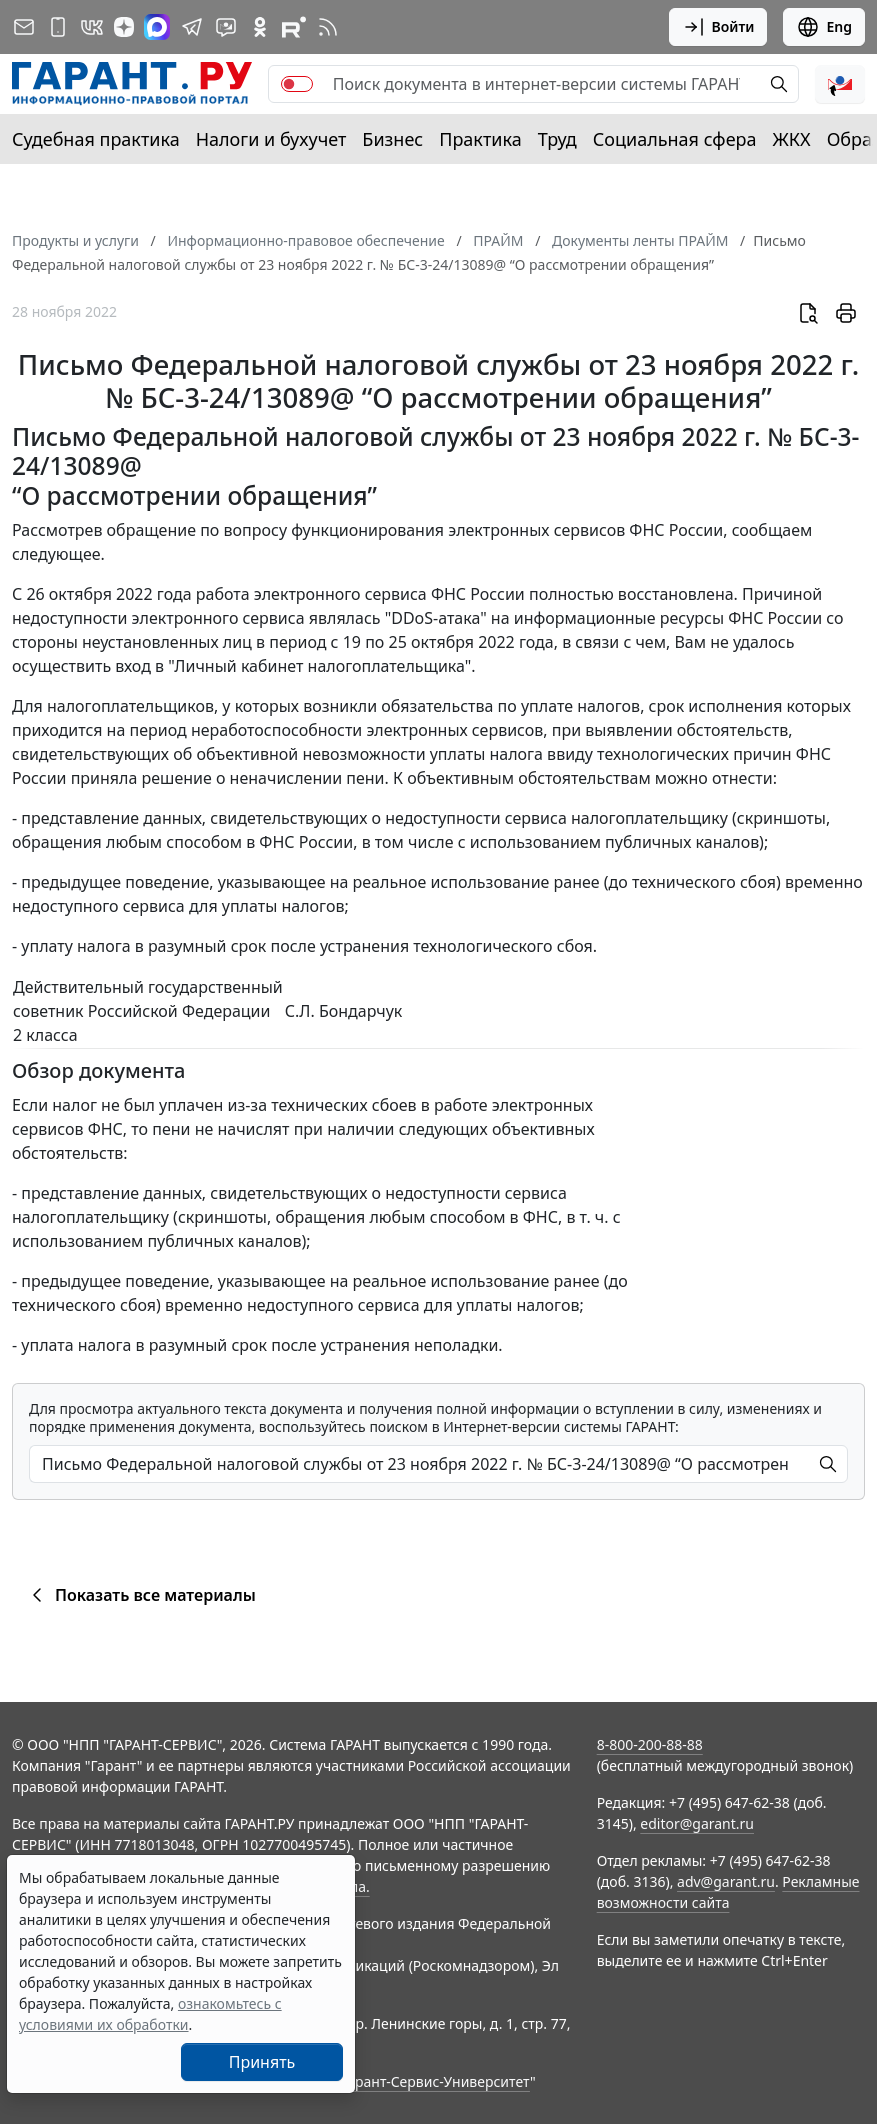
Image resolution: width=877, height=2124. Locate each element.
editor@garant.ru (697, 1823)
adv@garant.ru (726, 1881)
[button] (840, 84)
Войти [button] (718, 27)
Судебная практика (96, 139)
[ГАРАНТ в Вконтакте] (92, 27)
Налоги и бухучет (271, 139)
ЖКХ (792, 139)
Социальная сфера (675, 139)
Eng (824, 27)
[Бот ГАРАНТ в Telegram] (226, 27)
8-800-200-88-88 (650, 1744)
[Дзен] (124, 27)
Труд (557, 139)
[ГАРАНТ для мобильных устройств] (58, 27)
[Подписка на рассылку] (24, 27)
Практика (480, 139)
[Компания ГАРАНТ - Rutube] (294, 27)
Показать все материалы (140, 1595)
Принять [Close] (262, 2062)
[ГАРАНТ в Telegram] (192, 27)
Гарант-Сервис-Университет (435, 2081)
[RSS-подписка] (328, 27)
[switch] (297, 84)
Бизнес (392, 139)
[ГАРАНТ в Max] (157, 27)
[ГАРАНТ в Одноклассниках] (260, 27)
